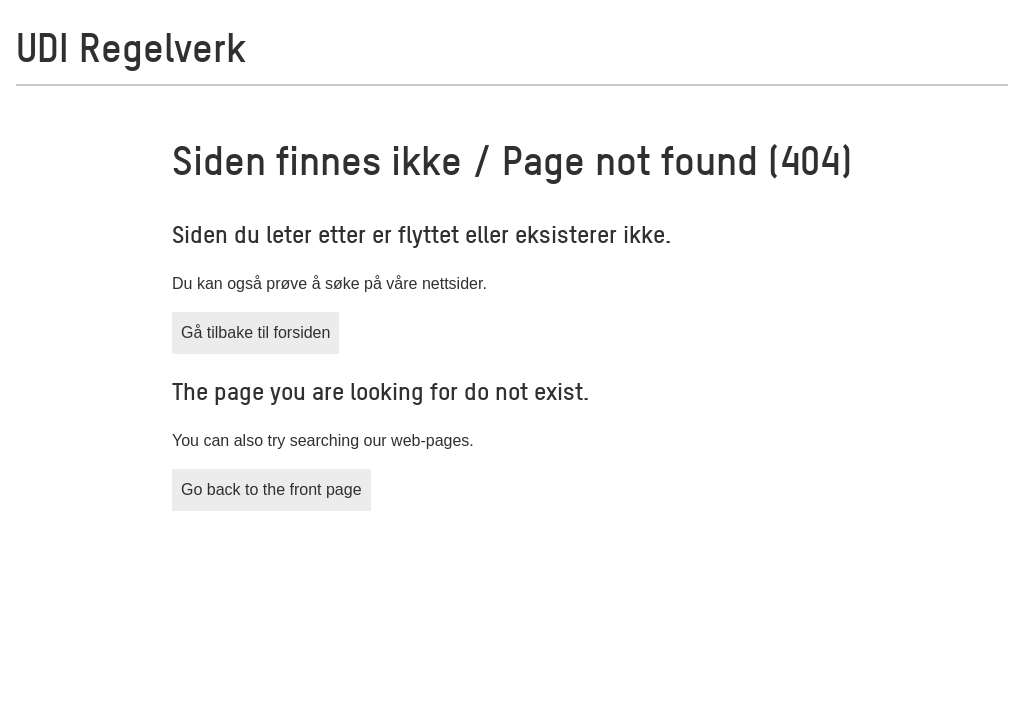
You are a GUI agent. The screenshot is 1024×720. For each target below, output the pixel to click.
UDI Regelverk (131, 46)
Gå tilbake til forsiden (255, 332)
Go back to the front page (271, 489)
